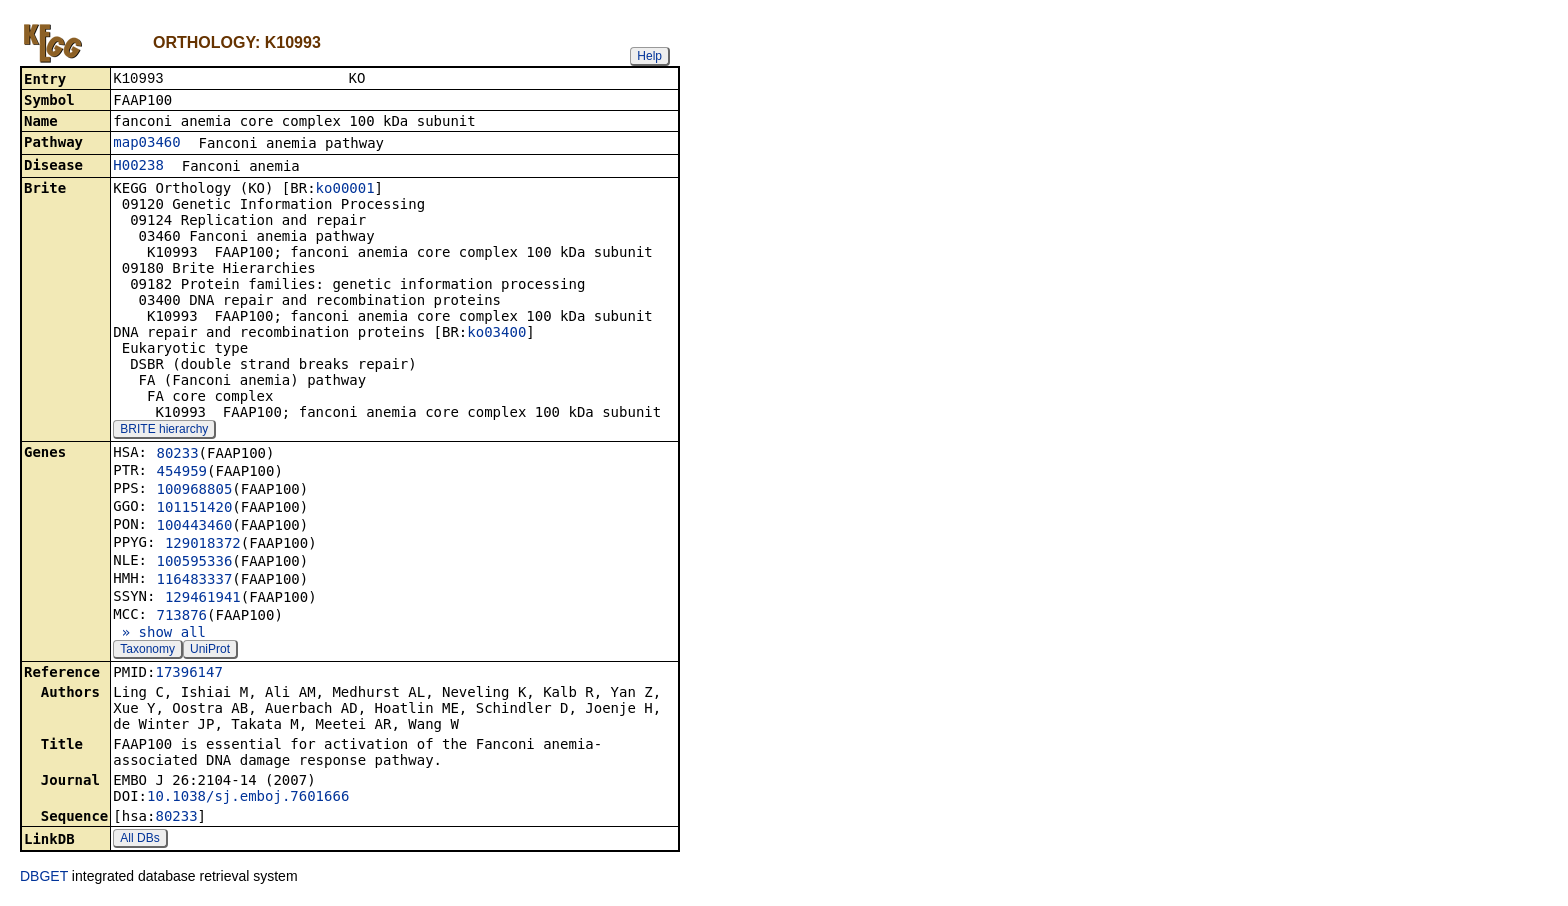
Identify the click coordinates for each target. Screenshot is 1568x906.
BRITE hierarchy (164, 431)
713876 (181, 617)
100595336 (194, 563)
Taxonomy (147, 651)
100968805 (194, 491)
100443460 (194, 527)
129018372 (203, 545)
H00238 (138, 167)
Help (649, 56)
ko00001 (345, 190)
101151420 (194, 509)
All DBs (139, 840)
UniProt (210, 651)
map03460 (146, 144)
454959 (181, 473)
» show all (159, 634)
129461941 (203, 599)
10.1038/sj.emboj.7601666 (248, 798)
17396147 (188, 674)
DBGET (44, 878)
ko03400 (496, 334)
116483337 (194, 581)
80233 (177, 455)
